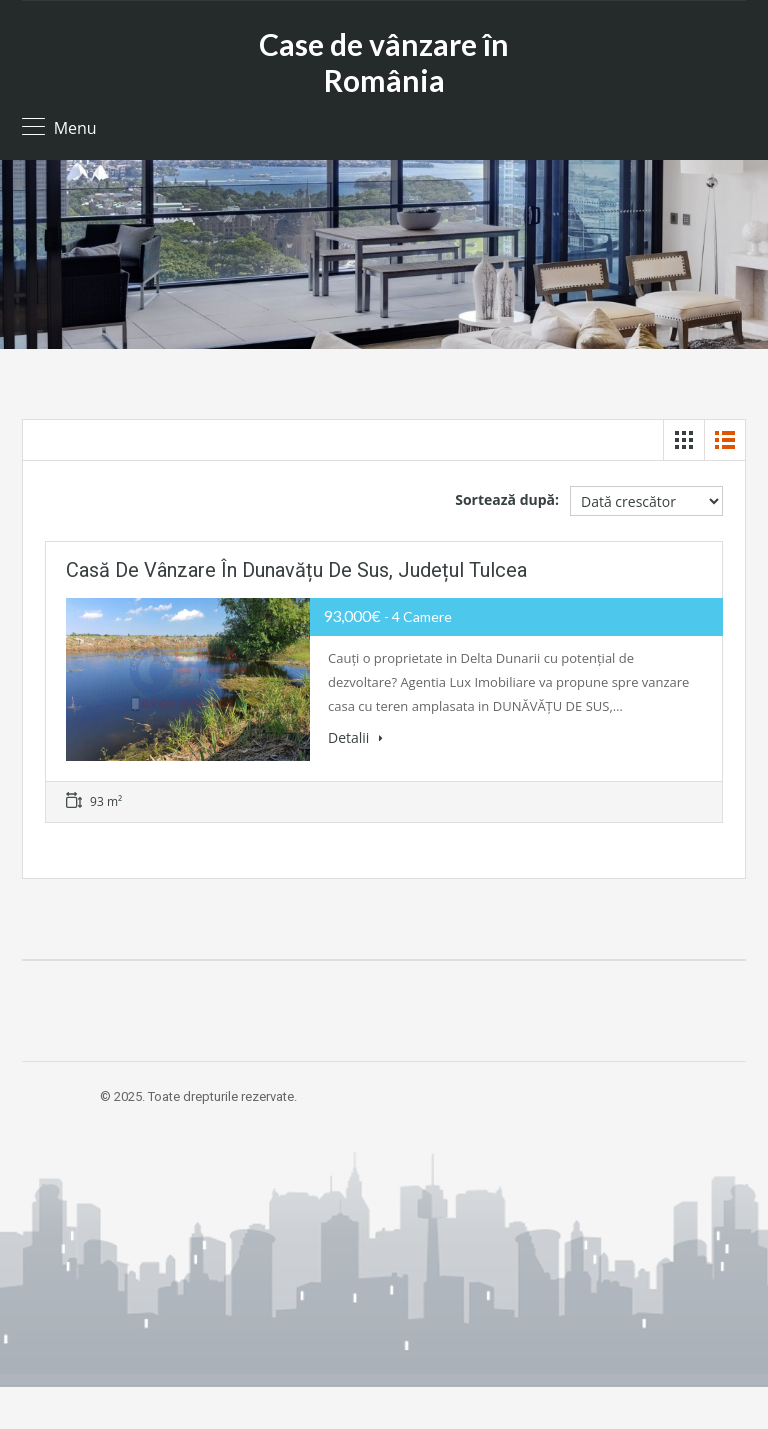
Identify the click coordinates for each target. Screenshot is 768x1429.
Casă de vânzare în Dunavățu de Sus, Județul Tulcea (296, 570)
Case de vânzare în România (384, 62)
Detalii (355, 737)
